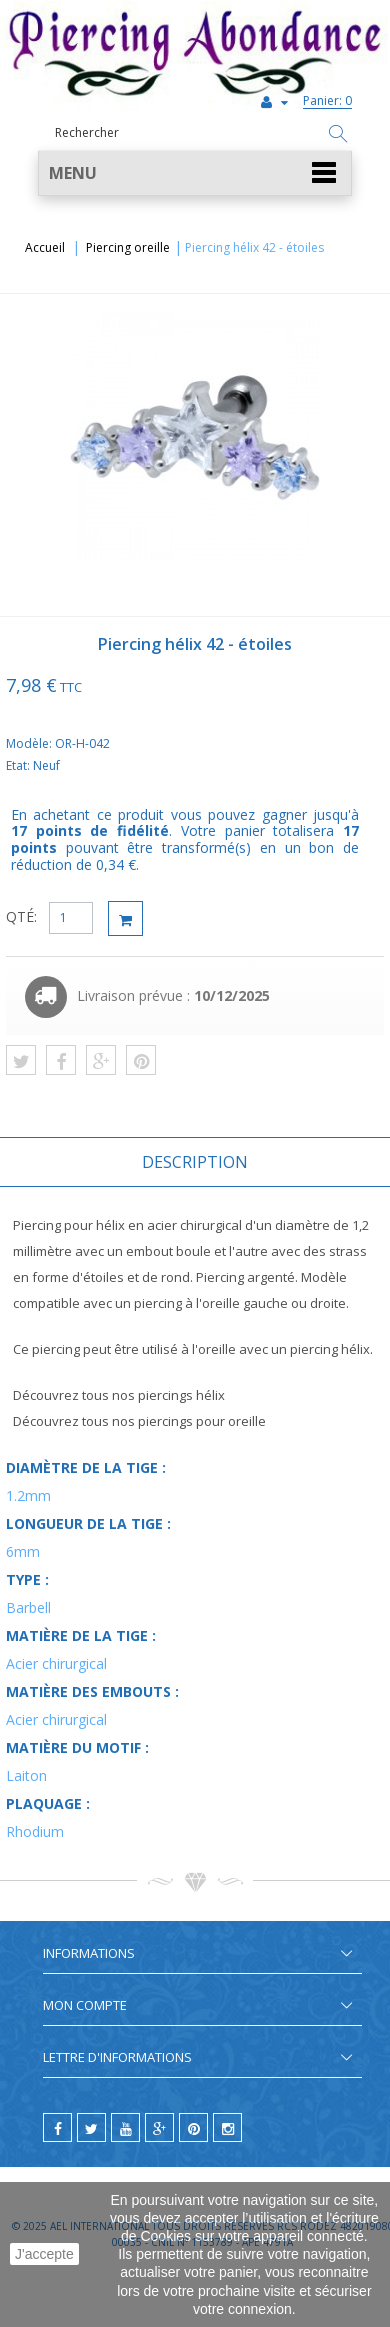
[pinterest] (193, 2127)
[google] (159, 2127)
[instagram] (227, 2127)
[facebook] (57, 2127)
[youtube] (125, 2127)
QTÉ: (21, 916)
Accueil (45, 247)
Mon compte (85, 2005)
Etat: (19, 765)
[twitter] (91, 2127)
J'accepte (44, 2254)
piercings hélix (181, 1395)
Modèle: (30, 743)
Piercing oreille (128, 247)
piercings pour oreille (202, 1421)
